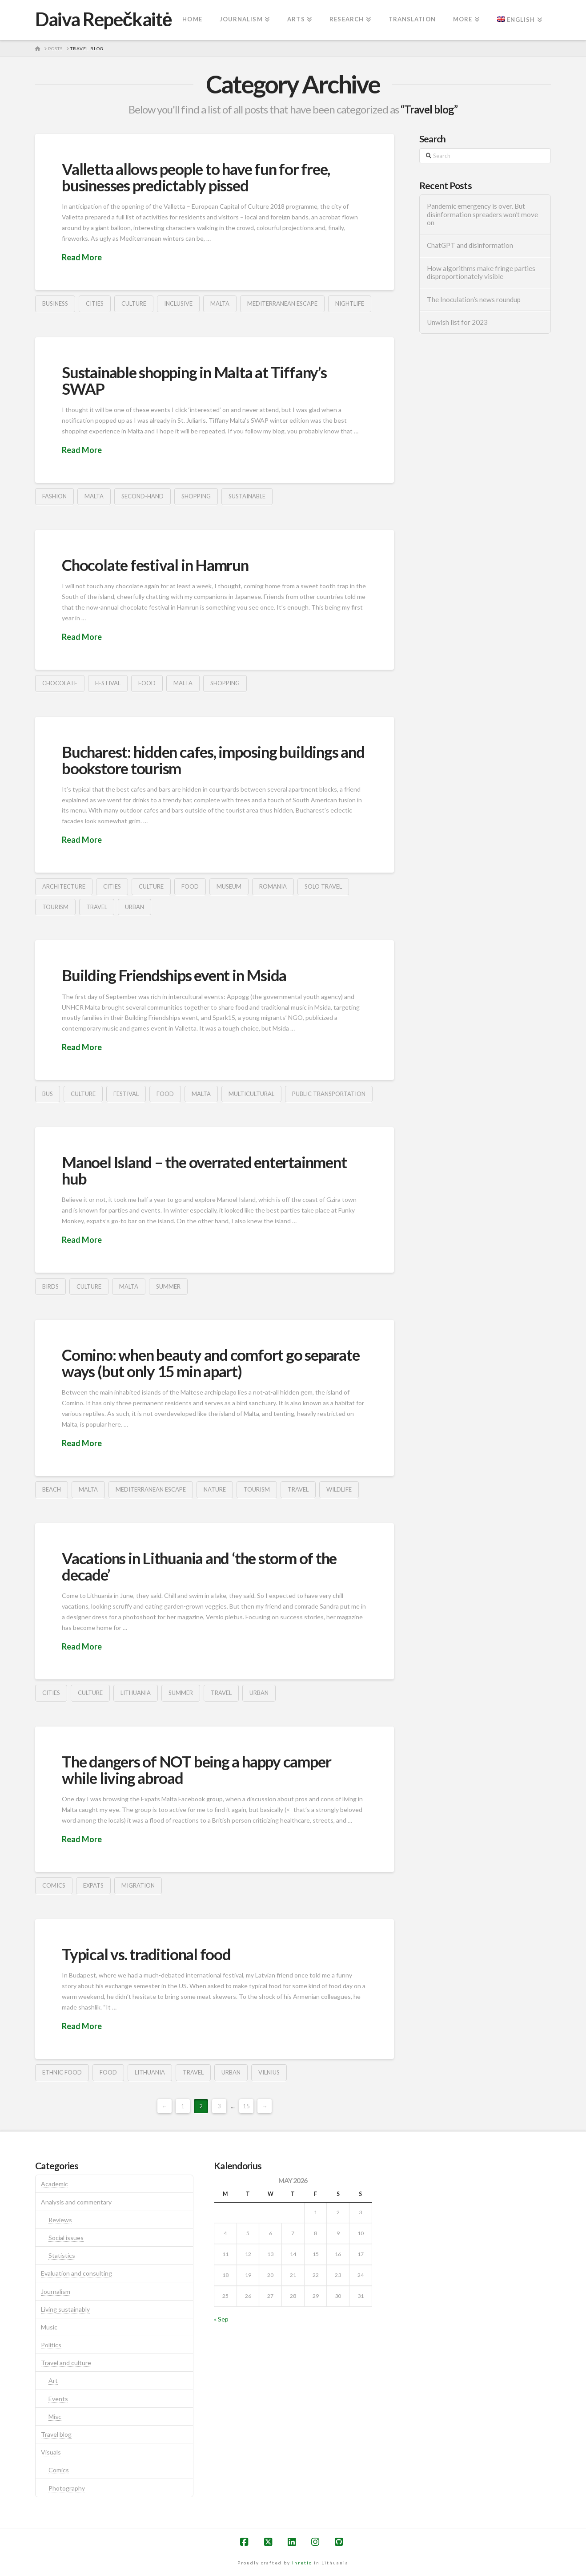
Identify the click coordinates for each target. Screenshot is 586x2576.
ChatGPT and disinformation (470, 245)
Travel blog (56, 2434)
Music (49, 2327)
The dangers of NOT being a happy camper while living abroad (196, 1769)
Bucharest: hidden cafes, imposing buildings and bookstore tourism (213, 759)
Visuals (51, 2452)
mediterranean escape (282, 303)
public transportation (328, 1093)
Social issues (66, 2237)
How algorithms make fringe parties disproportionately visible (481, 272)
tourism (55, 906)
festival (107, 683)
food (147, 683)
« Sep (221, 2319)
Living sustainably (65, 2309)
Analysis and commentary (76, 2202)
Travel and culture (66, 2362)
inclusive (178, 303)
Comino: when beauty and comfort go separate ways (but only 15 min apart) (210, 1362)
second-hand (142, 496)
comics (53, 1885)
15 (246, 2106)
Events (58, 2398)
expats (93, 1885)
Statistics (61, 2255)
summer (168, 1286)
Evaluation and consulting (76, 2273)
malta (219, 303)
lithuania (135, 1692)
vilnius (269, 2072)
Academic (54, 2184)
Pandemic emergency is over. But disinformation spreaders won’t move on (482, 214)
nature (215, 1489)
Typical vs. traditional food (146, 1954)
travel (96, 906)
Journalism (55, 2291)
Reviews (60, 2220)
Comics (58, 2470)
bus (47, 1093)
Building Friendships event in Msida (174, 975)
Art (53, 2380)
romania (273, 886)
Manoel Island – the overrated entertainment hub (204, 1170)
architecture (63, 886)
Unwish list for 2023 (457, 322)
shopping (196, 496)
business (55, 303)
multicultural (251, 1093)
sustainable (247, 496)
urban (134, 906)
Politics (51, 2345)
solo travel (323, 886)
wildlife (339, 1489)
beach (51, 1489)
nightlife (349, 303)
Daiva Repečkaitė (103, 19)
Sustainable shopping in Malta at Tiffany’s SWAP (194, 380)
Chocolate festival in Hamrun (155, 564)
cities (95, 303)
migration (138, 1885)
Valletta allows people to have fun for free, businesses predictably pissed (196, 176)
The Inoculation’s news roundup (474, 299)
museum (229, 886)
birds (50, 1286)
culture (133, 303)
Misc (54, 2416)
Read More (82, 257)
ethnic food (62, 2072)
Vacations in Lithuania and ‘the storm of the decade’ (199, 1566)
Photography (66, 2488)
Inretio (302, 2562)
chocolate (59, 683)
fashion (54, 496)
